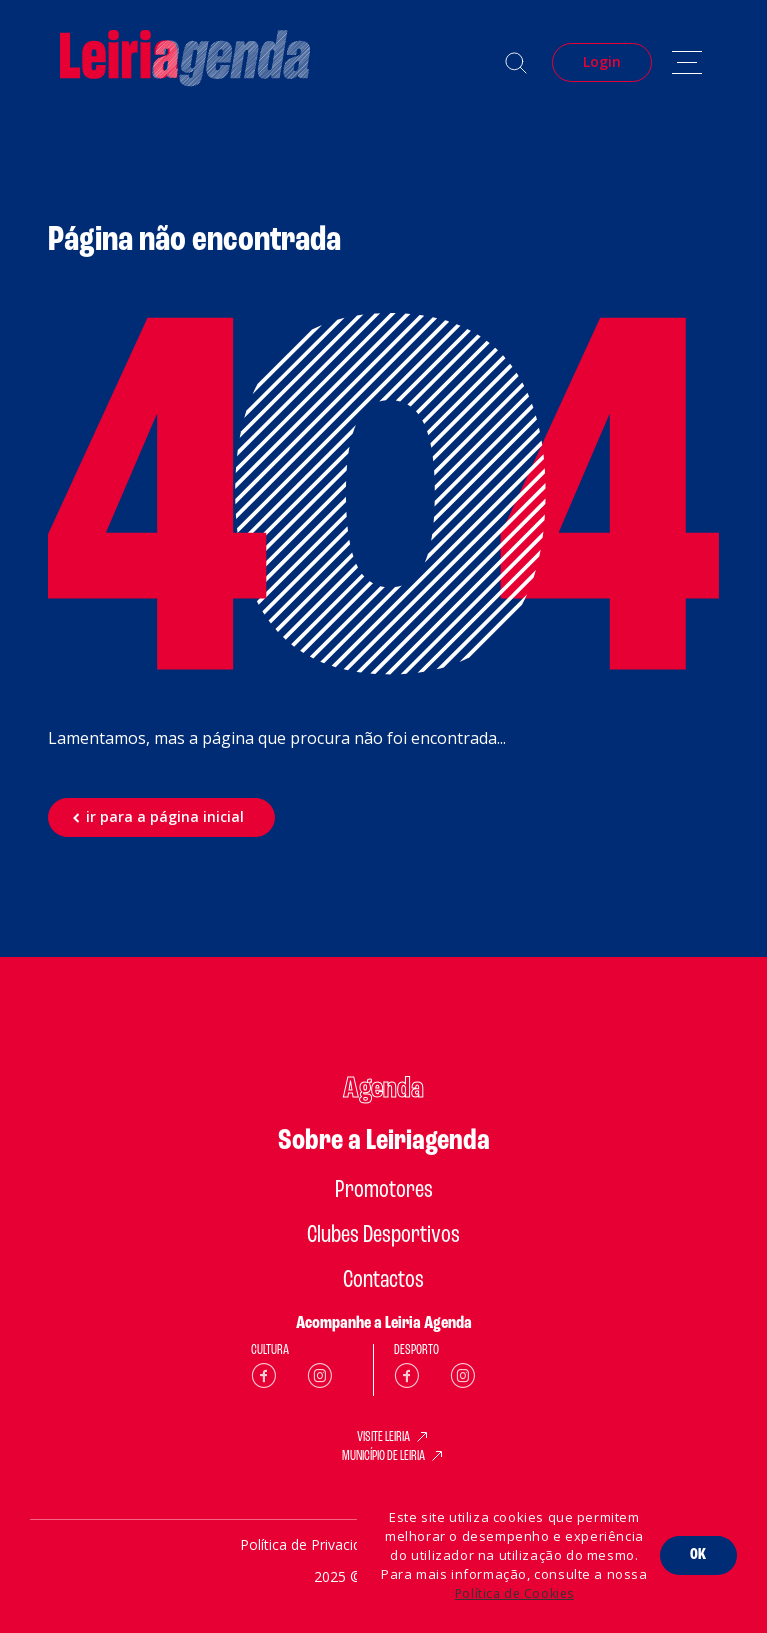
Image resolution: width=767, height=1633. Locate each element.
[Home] (185, 62)
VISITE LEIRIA (383, 1438)
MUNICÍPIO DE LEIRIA (383, 1457)
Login (602, 61)
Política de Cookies (514, 1593)
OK (698, 1555)
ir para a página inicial (165, 816)
